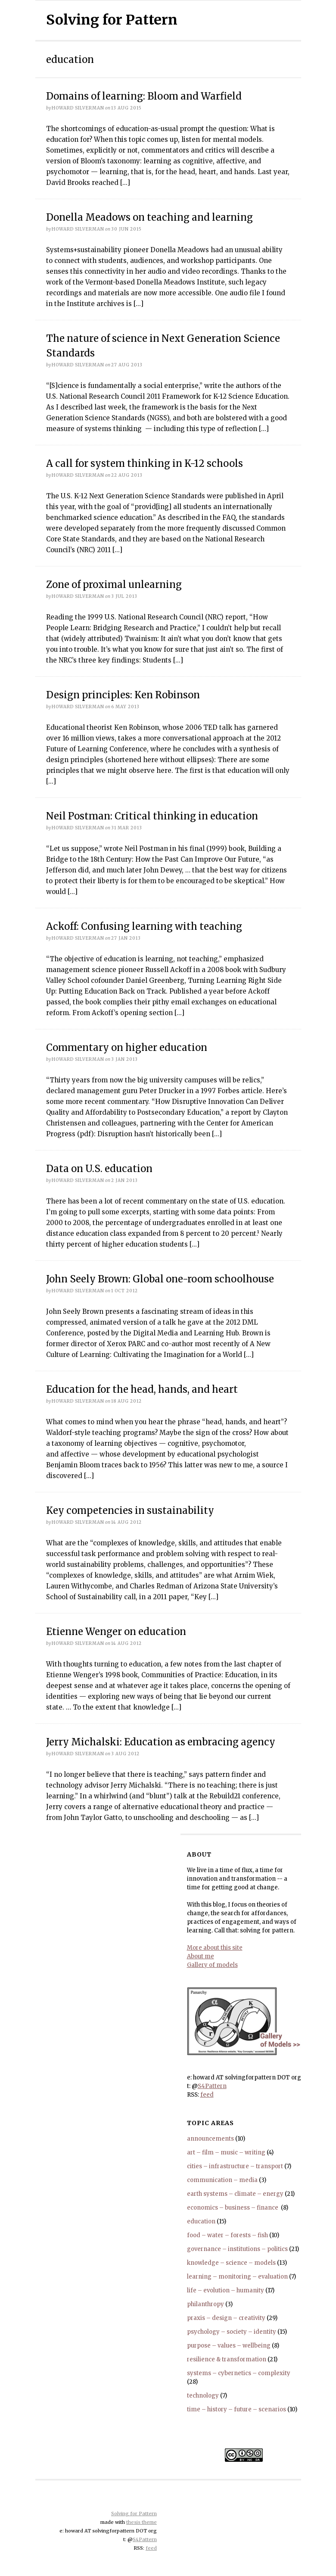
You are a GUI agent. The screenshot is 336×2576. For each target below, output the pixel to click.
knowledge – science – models (231, 2263)
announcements (210, 2138)
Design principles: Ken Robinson (123, 695)
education (201, 2221)
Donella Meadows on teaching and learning (149, 217)
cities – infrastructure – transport (235, 2166)
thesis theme (141, 2522)
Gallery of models (212, 1965)
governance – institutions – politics (237, 2249)
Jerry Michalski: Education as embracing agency (160, 1742)
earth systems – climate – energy (235, 2194)
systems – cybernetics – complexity (238, 2373)
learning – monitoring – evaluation (237, 2276)
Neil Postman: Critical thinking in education (152, 816)
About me (200, 1956)
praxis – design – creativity (226, 2318)
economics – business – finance (233, 2207)
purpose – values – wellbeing (229, 2345)
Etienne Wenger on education (116, 1632)
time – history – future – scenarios (236, 2409)
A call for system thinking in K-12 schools (144, 463)
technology (203, 2395)
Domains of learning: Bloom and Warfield (144, 96)
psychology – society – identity (231, 2331)
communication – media (222, 2180)
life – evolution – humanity (225, 2290)
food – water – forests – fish (227, 2235)
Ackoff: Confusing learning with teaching (144, 926)
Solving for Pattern (111, 19)
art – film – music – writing (226, 2152)
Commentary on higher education (126, 1047)
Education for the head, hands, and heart (142, 1389)
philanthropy (205, 2304)
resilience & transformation (226, 2359)
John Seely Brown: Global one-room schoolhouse (160, 1279)
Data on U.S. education (99, 1169)
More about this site (215, 1947)
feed (207, 2094)
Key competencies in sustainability (130, 1510)
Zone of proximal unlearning (114, 584)
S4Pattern (212, 2086)
